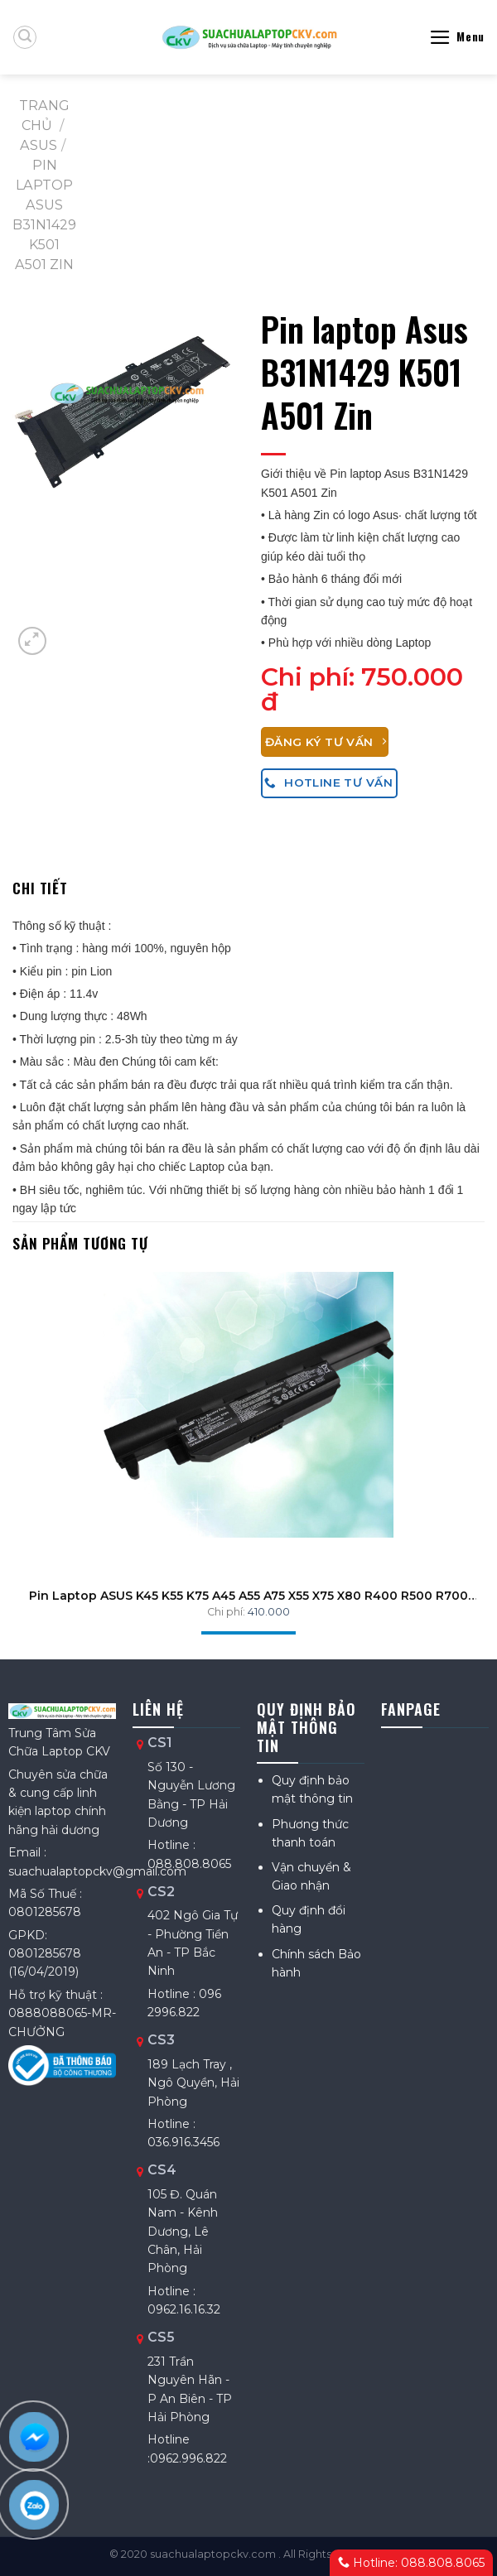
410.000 (269, 1612)
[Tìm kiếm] (24, 37)
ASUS (38, 145)
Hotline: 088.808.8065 (411, 2562)
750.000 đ (362, 689)
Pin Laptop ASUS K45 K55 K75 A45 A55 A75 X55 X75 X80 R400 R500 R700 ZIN (248, 1595)
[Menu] (457, 37)
